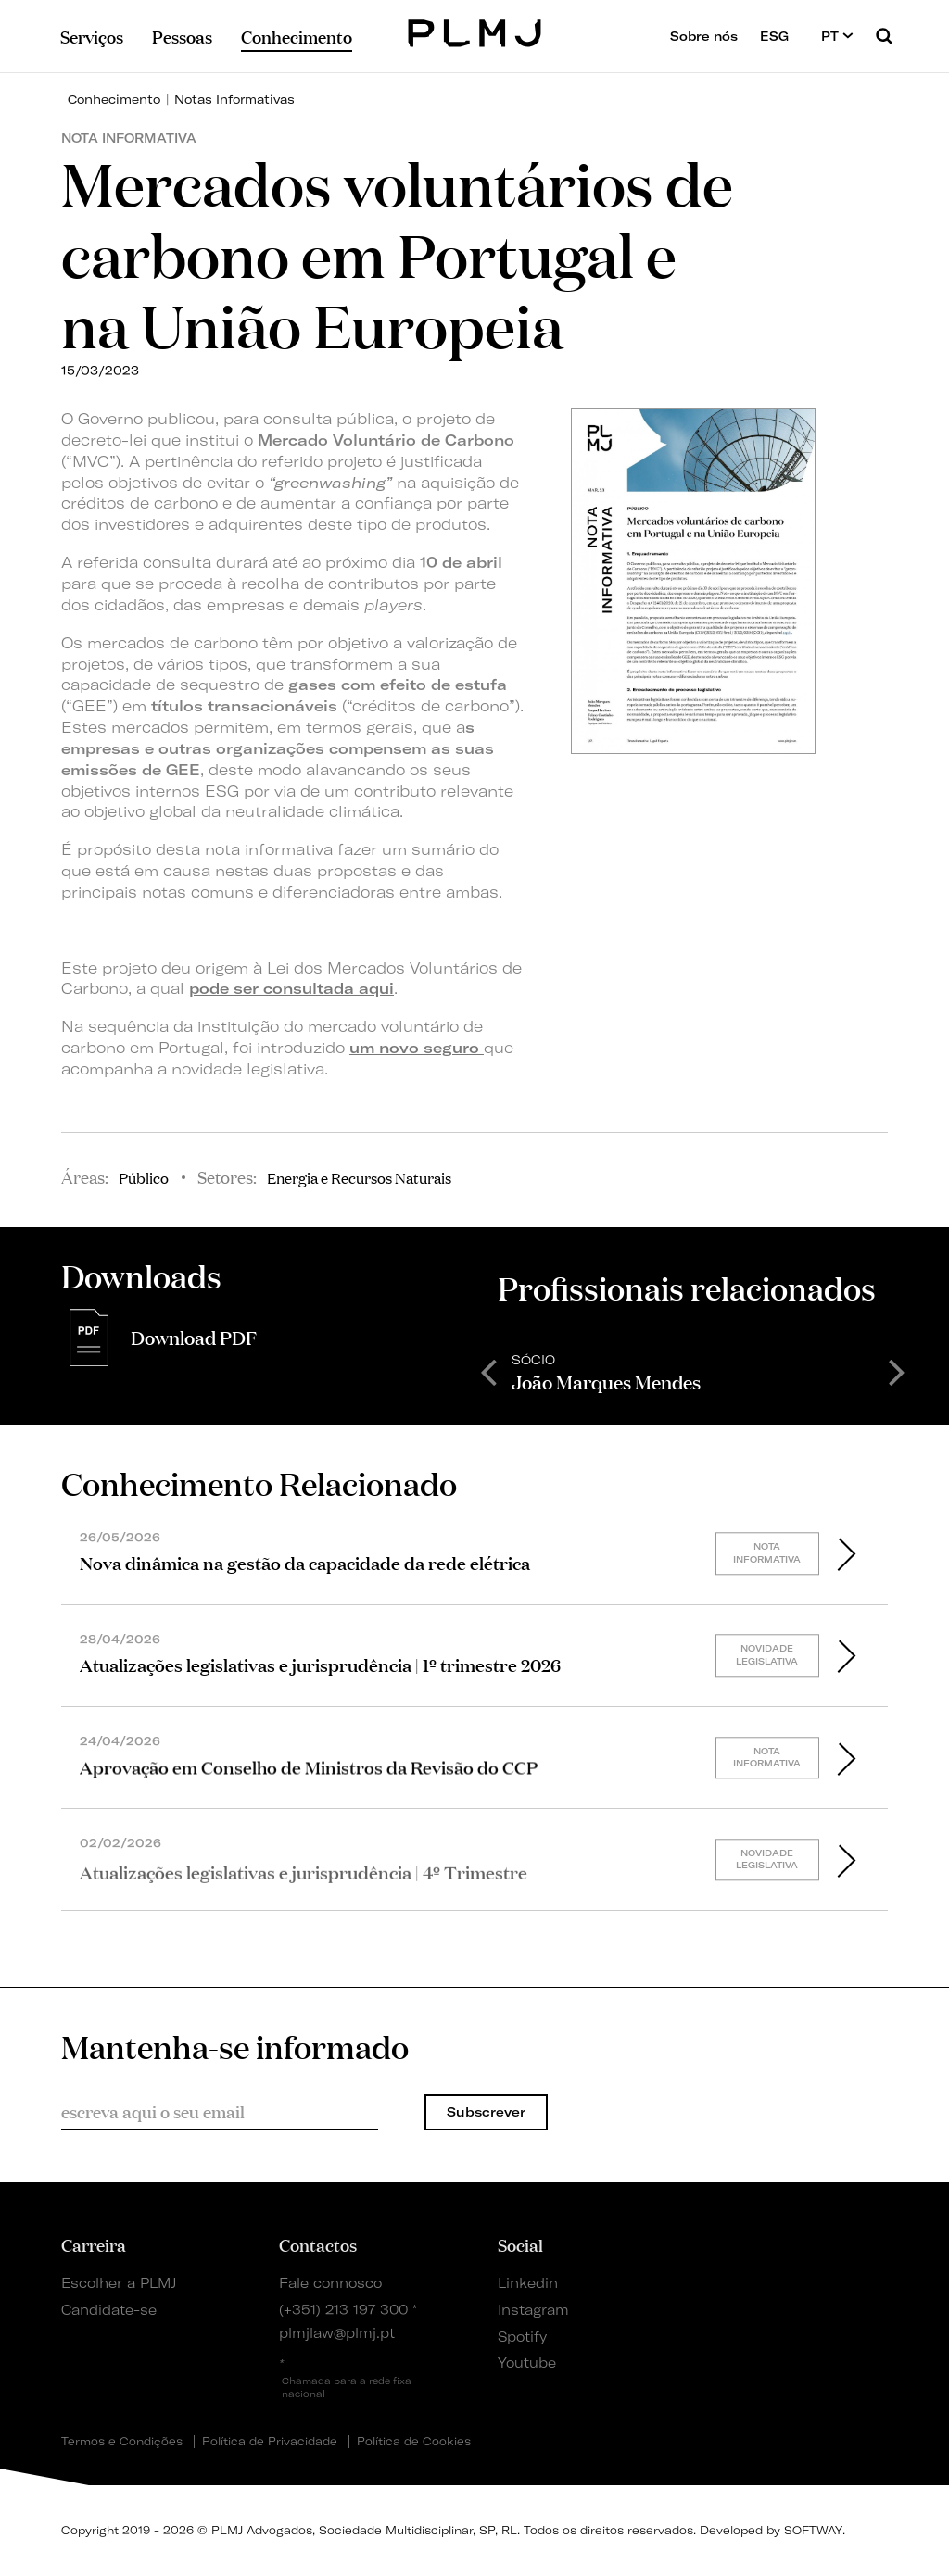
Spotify (522, 2337)
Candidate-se (109, 2310)
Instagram (533, 2310)
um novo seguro (416, 1047)
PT (837, 35)
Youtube (527, 2363)
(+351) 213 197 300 (343, 2310)
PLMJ (474, 31)
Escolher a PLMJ (118, 2283)
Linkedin (528, 2283)
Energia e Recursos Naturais (359, 1177)
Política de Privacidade (269, 2441)
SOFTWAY (813, 2530)
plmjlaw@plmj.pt (337, 2333)
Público (144, 1177)
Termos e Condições (122, 2441)
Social (520, 2244)
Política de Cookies (414, 2441)
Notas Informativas (234, 99)
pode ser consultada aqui (291, 988)
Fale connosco (330, 2283)
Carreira (93, 2244)
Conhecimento (114, 99)
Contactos (318, 2244)
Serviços (91, 36)
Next (897, 1371)
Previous (488, 1371)
